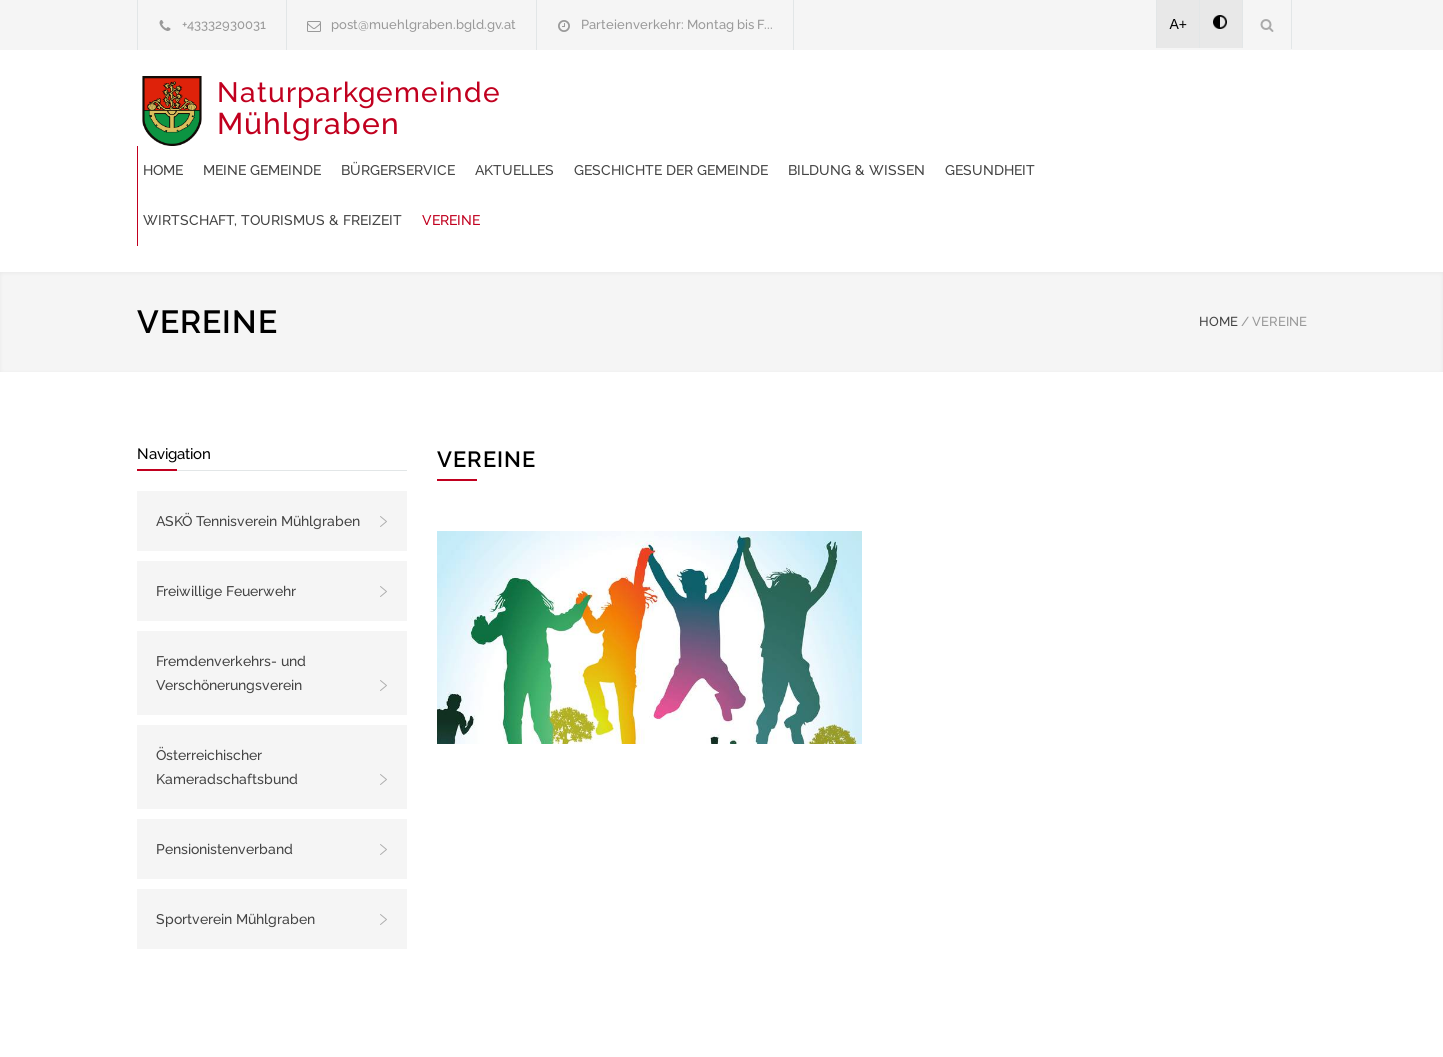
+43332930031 (224, 24)
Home (538, 100)
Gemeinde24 (554, 1015)
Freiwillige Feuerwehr (226, 521)
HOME (1218, 251)
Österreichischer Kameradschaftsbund (227, 697)
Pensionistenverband (224, 779)
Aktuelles (889, 100)
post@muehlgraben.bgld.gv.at (423, 24)
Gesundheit (720, 150)
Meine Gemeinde (637, 100)
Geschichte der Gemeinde (1046, 100)
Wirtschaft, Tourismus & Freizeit (914, 150)
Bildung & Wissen (586, 150)
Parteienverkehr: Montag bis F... (677, 24)
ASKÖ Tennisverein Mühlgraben (258, 451)
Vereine (1093, 150)
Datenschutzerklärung (982, 1015)
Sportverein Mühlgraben (235, 849)
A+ (1179, 24)
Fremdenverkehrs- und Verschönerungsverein (231, 603)
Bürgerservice (773, 100)
